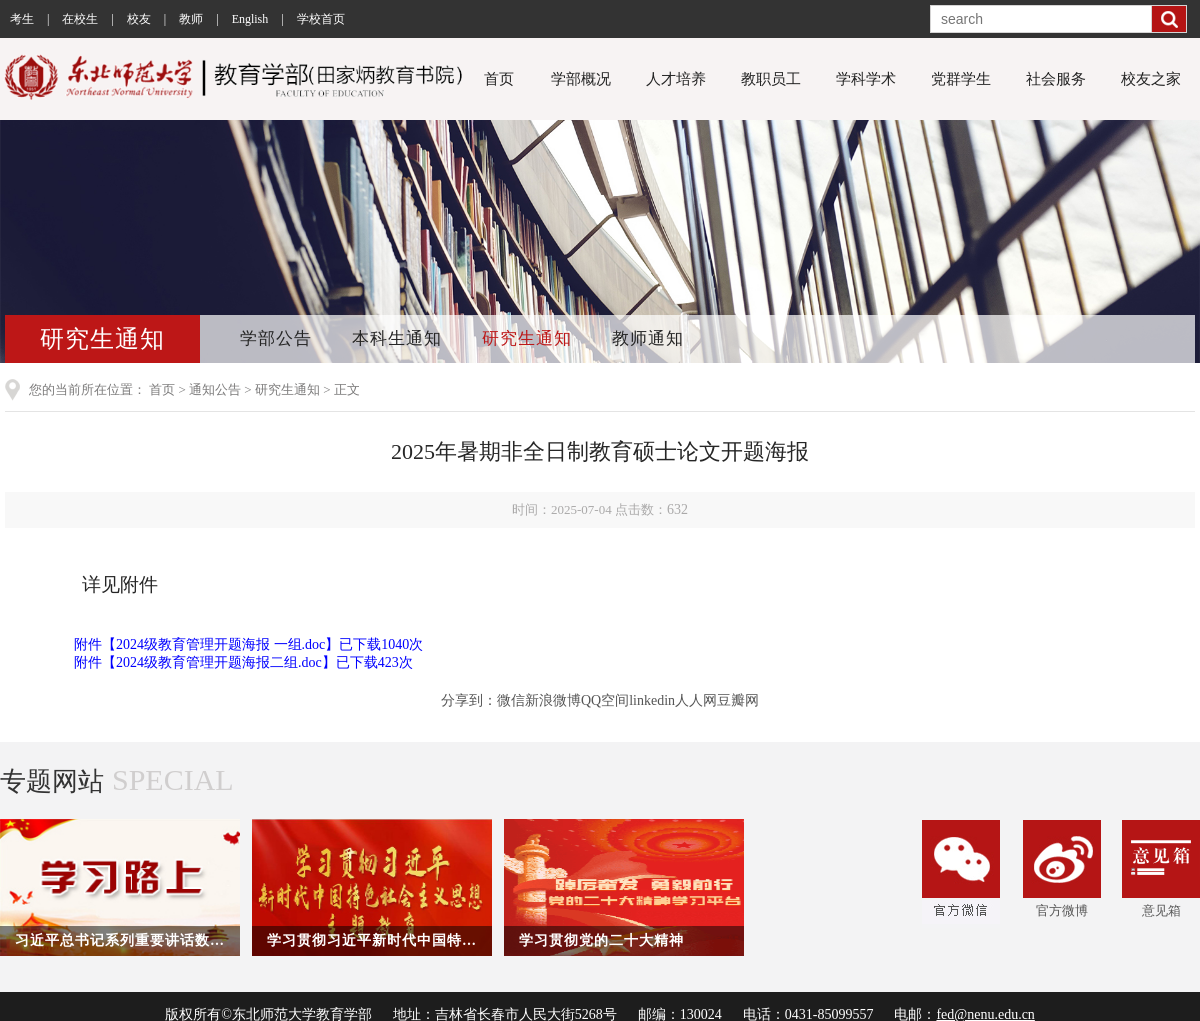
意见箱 (1161, 869)
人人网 (696, 700)
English (250, 19)
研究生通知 (527, 338)
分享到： (469, 700)
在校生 (80, 19)
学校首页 (321, 19)
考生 (22, 19)
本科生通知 (397, 338)
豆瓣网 (738, 700)
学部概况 (581, 79)
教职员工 (771, 79)
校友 (139, 19)
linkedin (652, 700)
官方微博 (1062, 869)
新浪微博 (553, 700)
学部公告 (276, 338)
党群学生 (961, 79)
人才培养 (676, 79)
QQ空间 (605, 700)
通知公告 (215, 389)
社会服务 (1056, 79)
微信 (511, 700)
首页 (499, 79)
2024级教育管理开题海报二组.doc (219, 662)
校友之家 (1151, 79)
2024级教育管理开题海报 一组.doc (220, 644)
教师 (191, 19)
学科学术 (866, 79)
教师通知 (648, 338)
